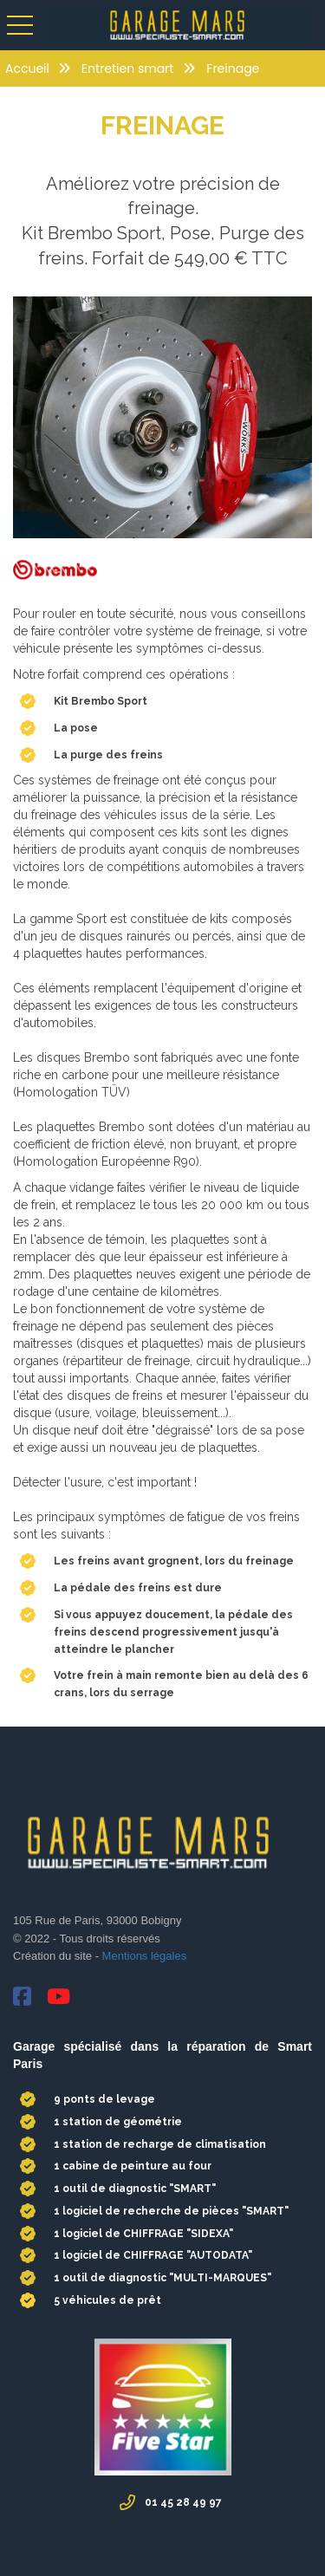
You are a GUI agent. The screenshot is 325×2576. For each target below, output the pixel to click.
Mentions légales (142, 1955)
